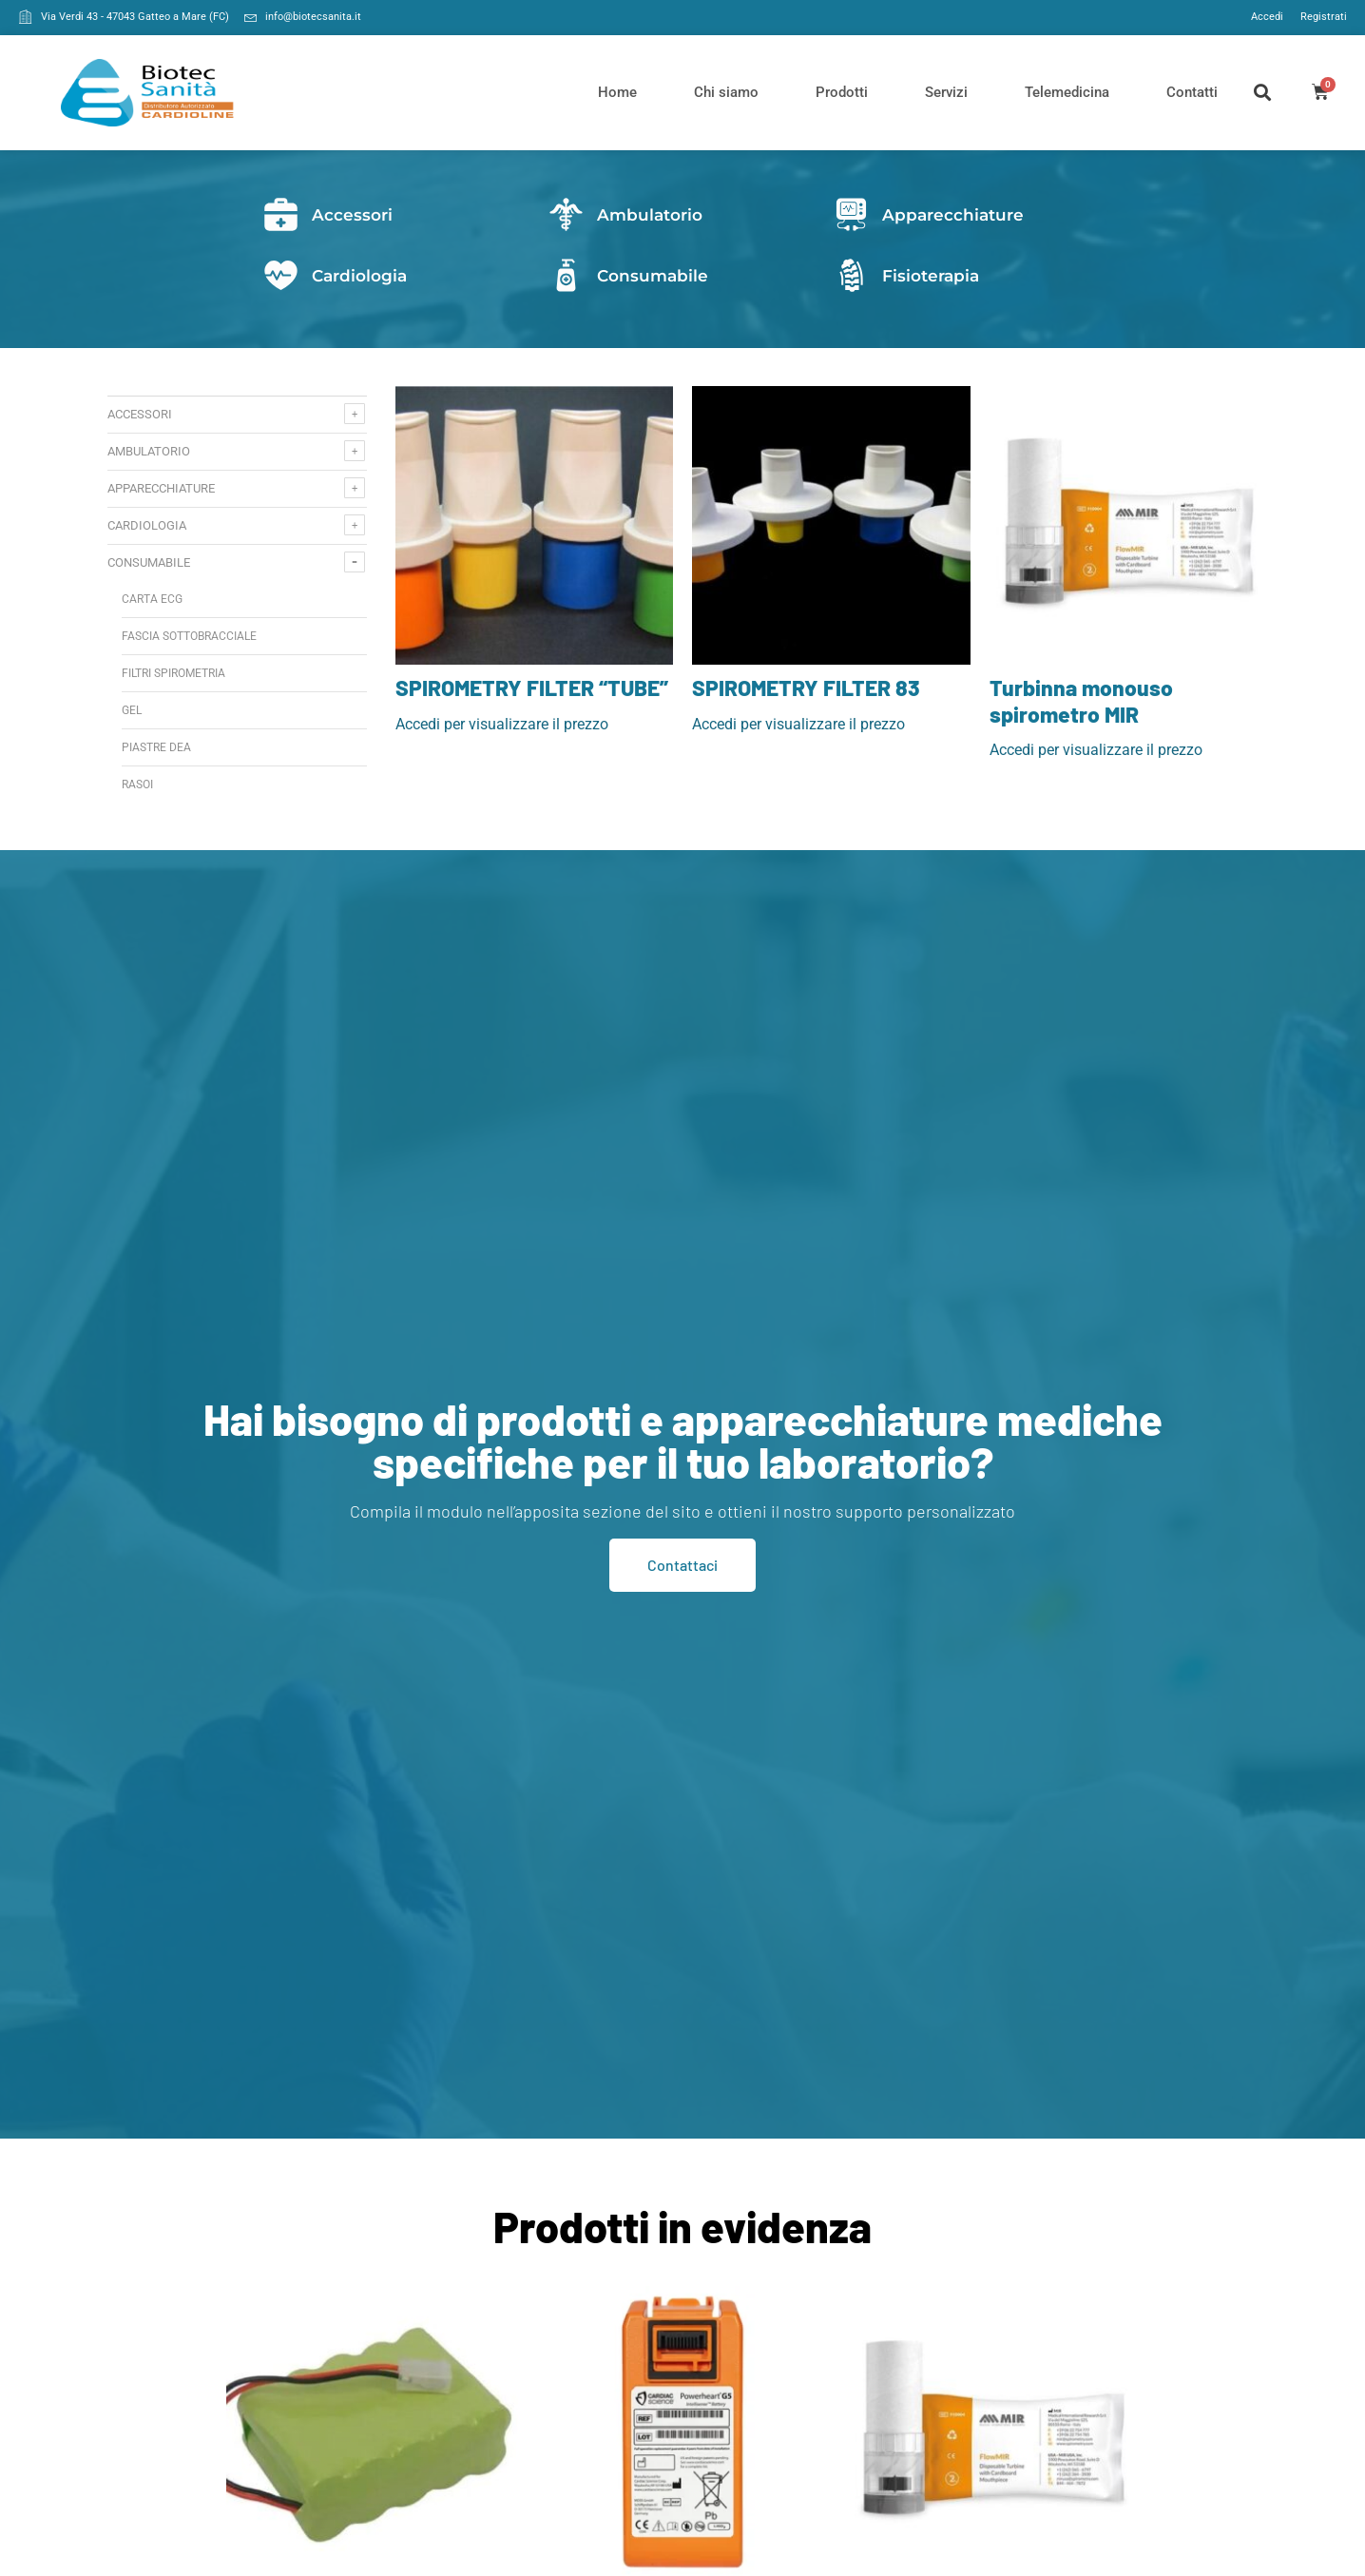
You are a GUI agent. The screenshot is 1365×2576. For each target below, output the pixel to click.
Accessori (352, 214)
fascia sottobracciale (189, 636)
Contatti (1192, 92)
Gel (132, 710)
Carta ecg (152, 599)
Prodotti (842, 92)
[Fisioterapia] (851, 275)
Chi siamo (726, 92)
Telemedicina (1067, 92)
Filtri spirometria (173, 673)
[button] (1262, 92)
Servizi (946, 92)
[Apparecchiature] (851, 214)
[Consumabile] (566, 275)
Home (617, 92)
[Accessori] (281, 214)
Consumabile (652, 275)
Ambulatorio (649, 214)
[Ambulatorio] (566, 214)
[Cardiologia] (281, 275)
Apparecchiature (953, 214)
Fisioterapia (930, 275)
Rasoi (137, 784)
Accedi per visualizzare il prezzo (501, 724)
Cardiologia (359, 275)
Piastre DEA (156, 747)
